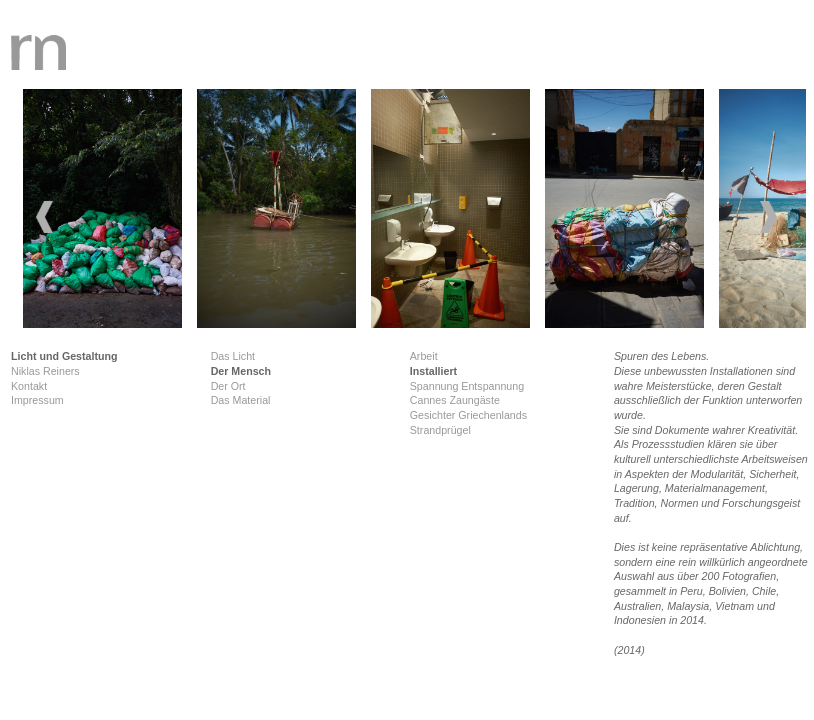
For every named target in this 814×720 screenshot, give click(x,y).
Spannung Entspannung (467, 386)
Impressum (37, 400)
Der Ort (228, 386)
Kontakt (29, 386)
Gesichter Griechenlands (468, 415)
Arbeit (424, 356)
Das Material (241, 400)
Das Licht (233, 356)
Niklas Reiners (45, 371)
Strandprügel (440, 430)
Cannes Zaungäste (455, 400)
